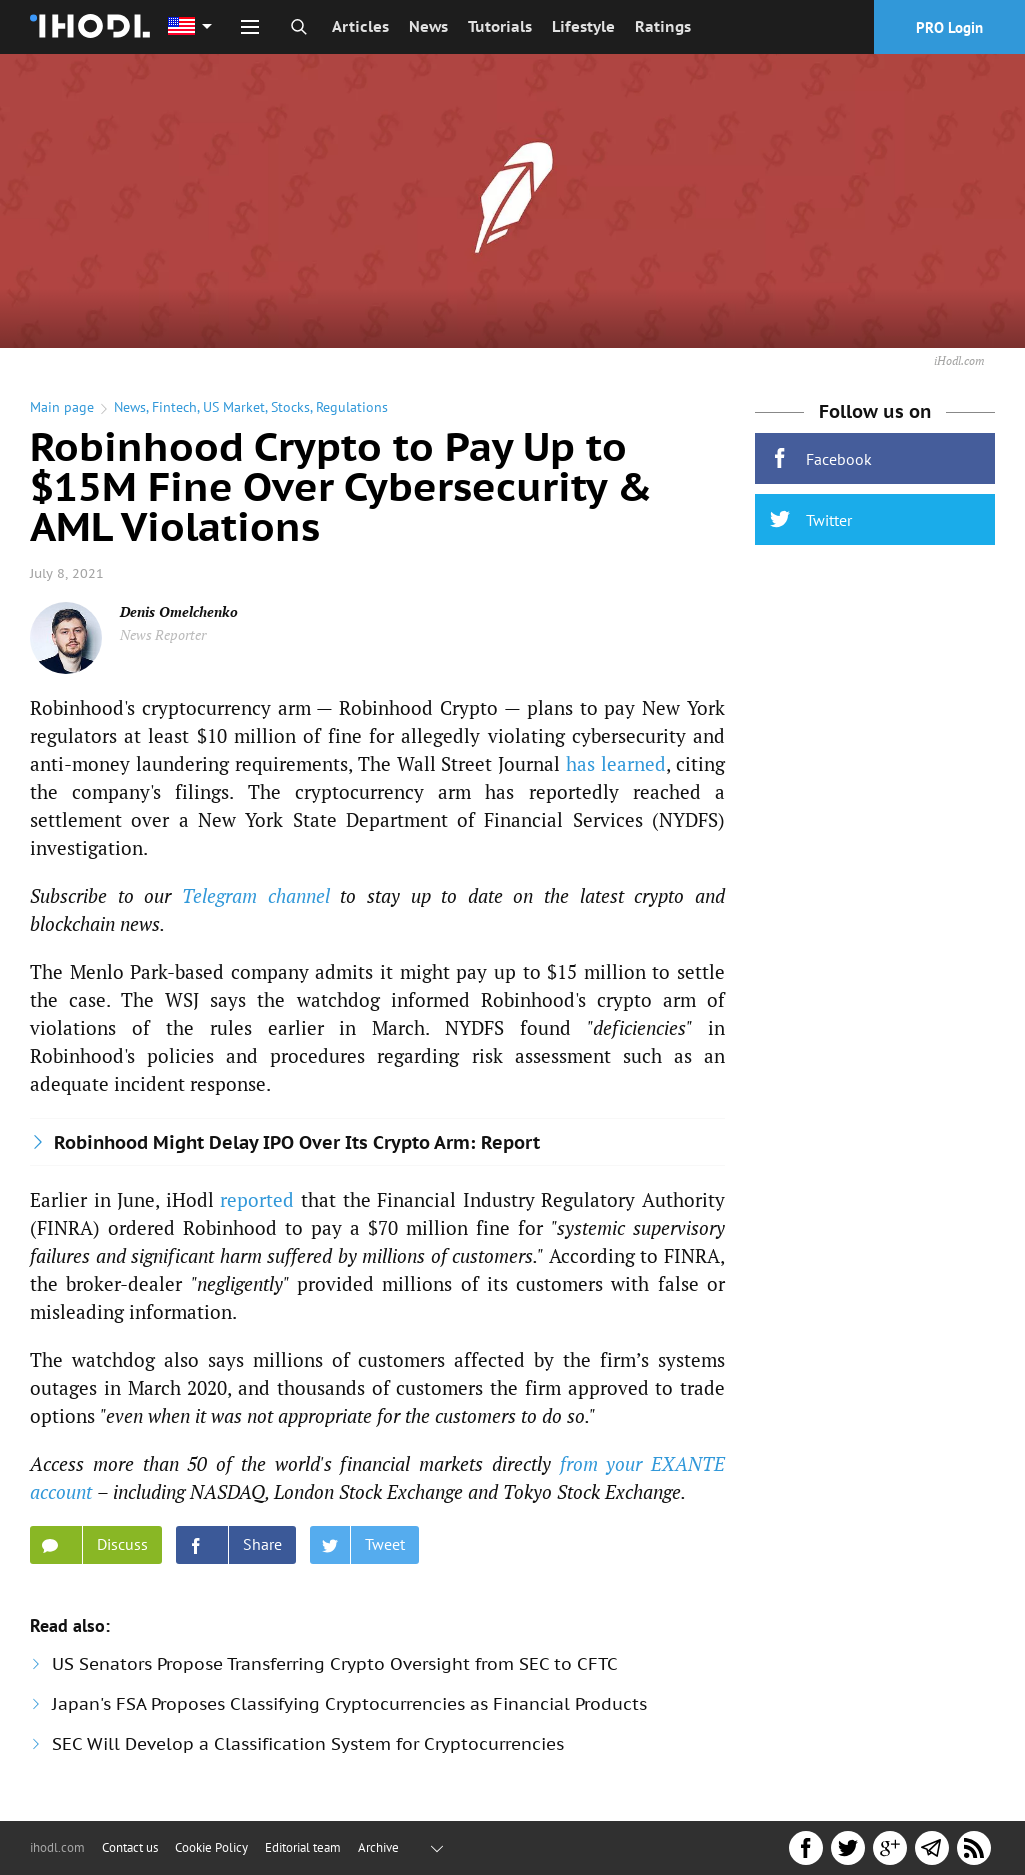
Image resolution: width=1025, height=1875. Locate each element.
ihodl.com (57, 1847)
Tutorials (500, 26)
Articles (360, 26)
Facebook (821, 458)
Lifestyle (583, 26)
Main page (62, 407)
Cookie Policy (211, 1847)
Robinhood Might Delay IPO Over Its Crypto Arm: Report (297, 1142)
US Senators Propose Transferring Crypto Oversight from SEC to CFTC (335, 1664)
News (428, 26)
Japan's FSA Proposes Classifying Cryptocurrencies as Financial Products (349, 1704)
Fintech (174, 407)
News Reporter (163, 634)
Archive (378, 1847)
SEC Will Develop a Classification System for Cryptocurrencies (308, 1744)
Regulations (352, 407)
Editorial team (303, 1847)
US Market (234, 407)
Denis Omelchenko (179, 611)
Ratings (663, 26)
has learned (616, 763)
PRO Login (949, 27)
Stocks (290, 407)
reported (257, 1199)
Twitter (811, 519)
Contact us (130, 1847)
